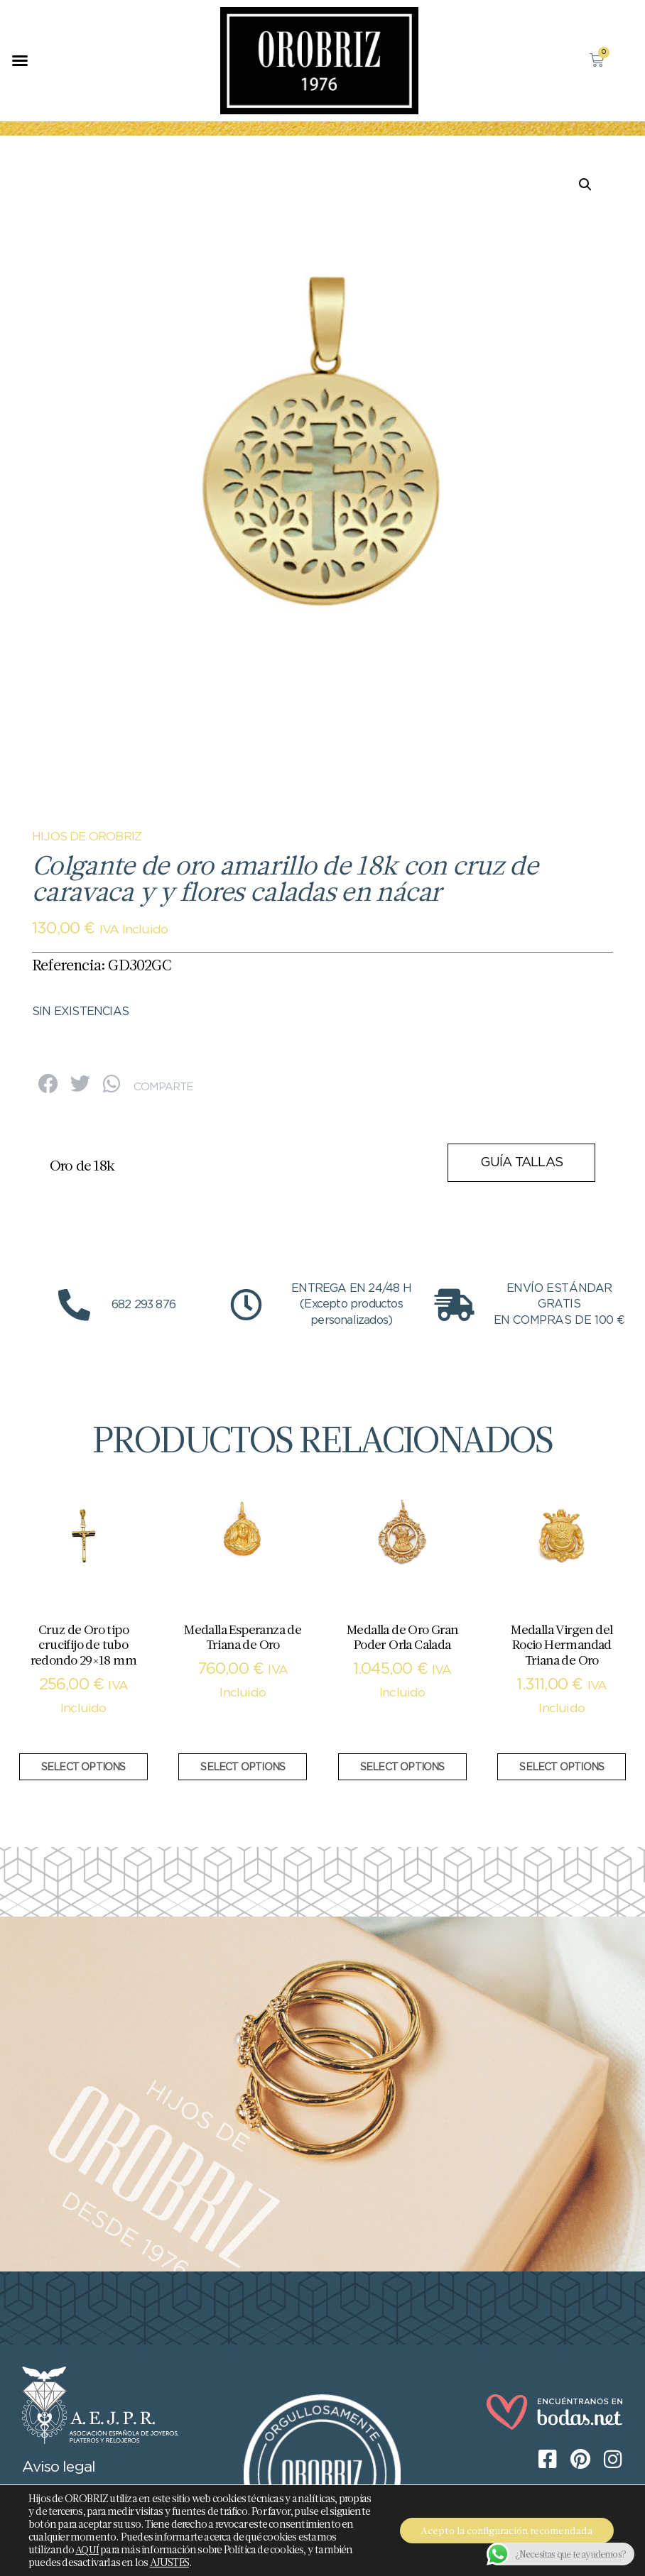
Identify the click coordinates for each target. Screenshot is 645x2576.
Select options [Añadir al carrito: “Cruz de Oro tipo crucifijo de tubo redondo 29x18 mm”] (83, 1767)
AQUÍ (87, 2549)
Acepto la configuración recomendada (506, 2530)
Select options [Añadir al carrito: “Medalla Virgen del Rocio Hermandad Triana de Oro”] (561, 1767)
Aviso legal (58, 2467)
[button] (19, 60)
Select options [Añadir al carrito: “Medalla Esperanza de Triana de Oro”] (242, 1767)
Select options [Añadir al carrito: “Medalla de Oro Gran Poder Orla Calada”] (402, 1767)
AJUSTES (169, 2562)
